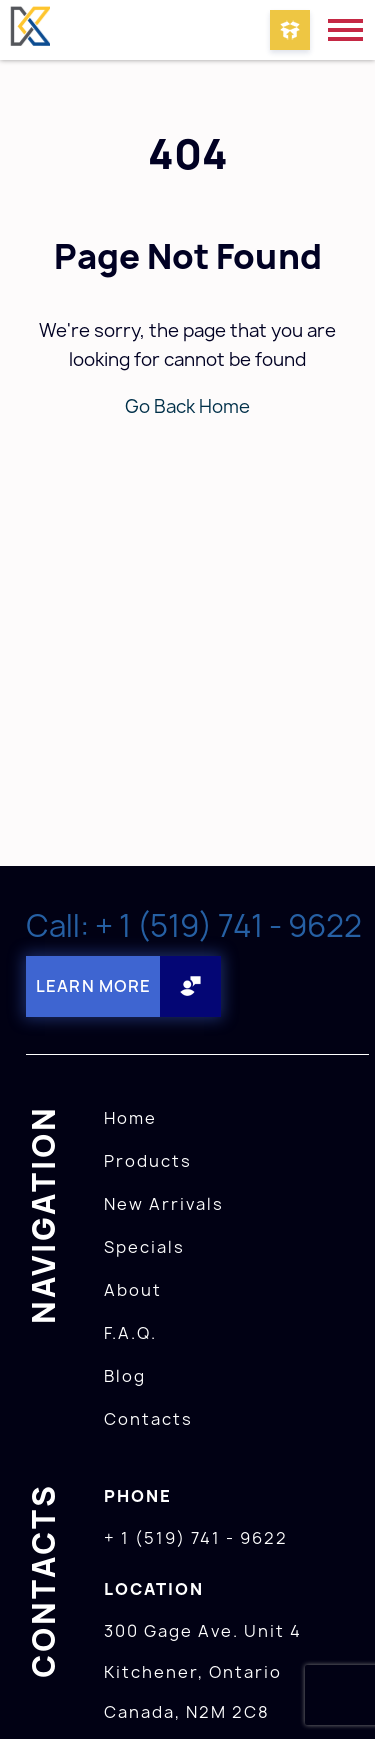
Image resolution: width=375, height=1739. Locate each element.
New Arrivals (164, 1204)
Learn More (93, 986)
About (133, 1290)
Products (148, 1161)
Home (130, 1118)
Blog (125, 1376)
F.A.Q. (130, 1333)
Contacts (148, 1419)
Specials (144, 1247)
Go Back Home (187, 406)
